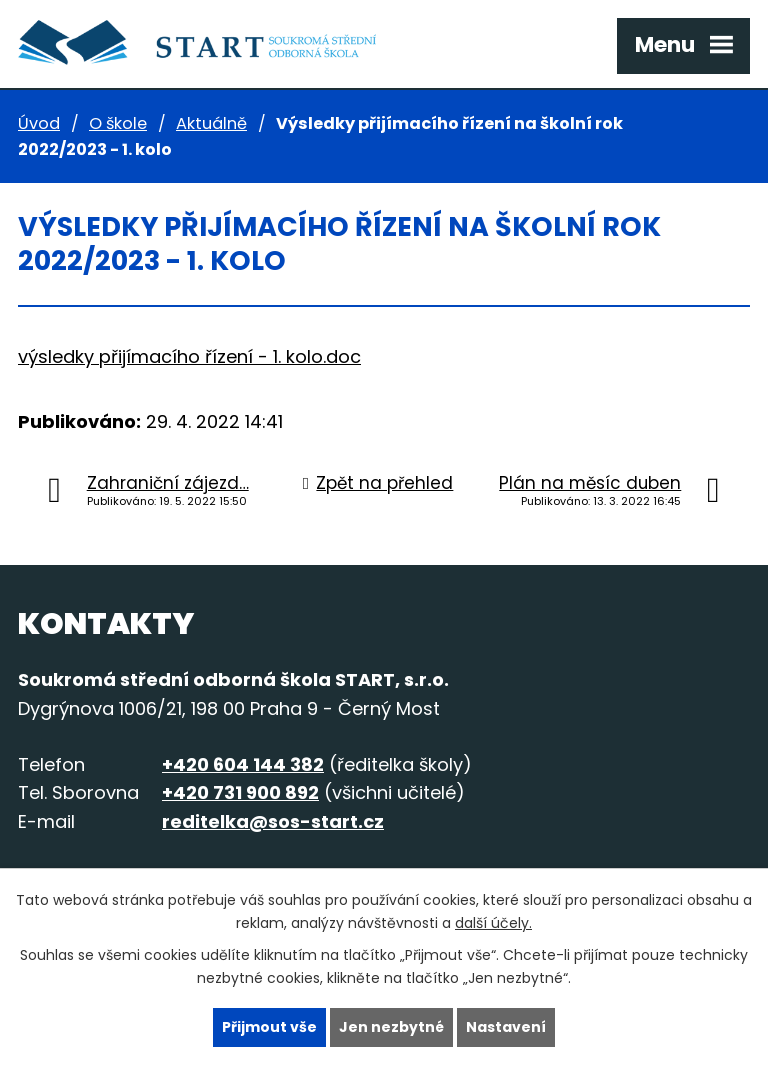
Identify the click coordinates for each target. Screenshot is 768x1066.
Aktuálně (211, 123)
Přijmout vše (269, 1027)
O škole (118, 123)
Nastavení (506, 1027)
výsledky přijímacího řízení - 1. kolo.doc (189, 356)
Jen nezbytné (391, 1027)
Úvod (39, 123)
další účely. (493, 923)
